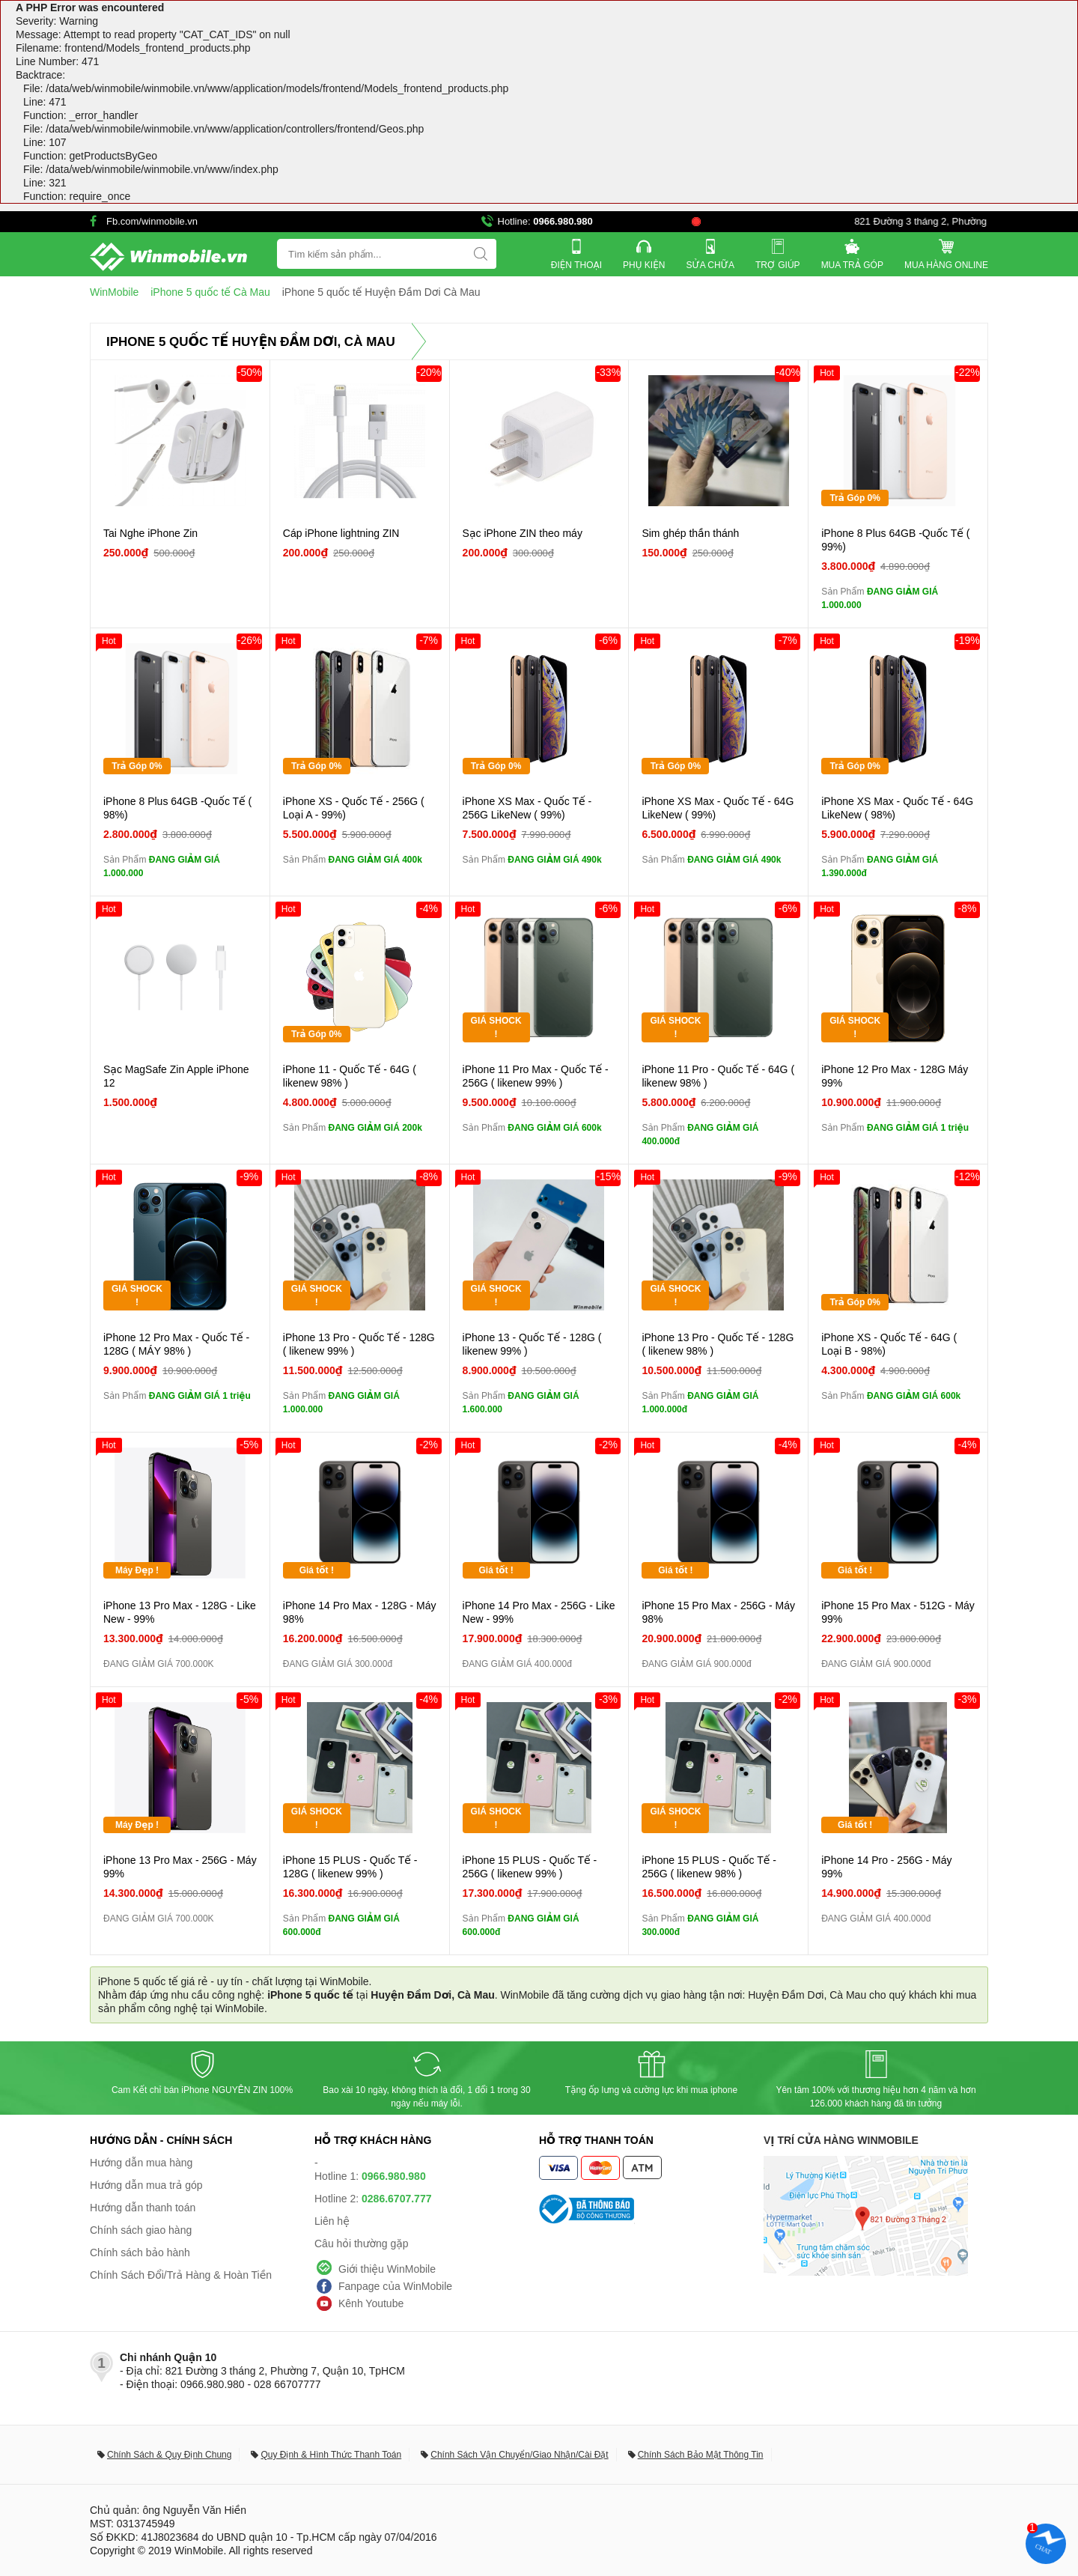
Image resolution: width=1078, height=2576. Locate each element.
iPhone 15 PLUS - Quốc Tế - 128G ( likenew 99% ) (350, 1867)
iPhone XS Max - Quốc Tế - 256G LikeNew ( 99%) (527, 808)
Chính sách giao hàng (141, 2230)
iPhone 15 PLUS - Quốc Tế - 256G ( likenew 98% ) (709, 1867)
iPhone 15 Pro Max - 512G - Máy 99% (898, 1612)
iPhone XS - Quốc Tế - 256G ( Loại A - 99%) (353, 808)
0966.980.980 (563, 221)
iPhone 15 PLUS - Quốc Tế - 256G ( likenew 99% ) (530, 1867)
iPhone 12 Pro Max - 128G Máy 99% (894, 1076)
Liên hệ (332, 2221)
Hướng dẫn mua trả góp (146, 2185)
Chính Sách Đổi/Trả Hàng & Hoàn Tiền (181, 2275)
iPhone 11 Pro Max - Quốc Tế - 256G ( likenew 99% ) (536, 1076)
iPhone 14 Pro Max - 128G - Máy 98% (359, 1612)
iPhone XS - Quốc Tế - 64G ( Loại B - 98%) (889, 1344)
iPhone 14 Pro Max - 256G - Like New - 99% (539, 1612)
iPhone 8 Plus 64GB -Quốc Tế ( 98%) (177, 808)
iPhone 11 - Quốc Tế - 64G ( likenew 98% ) (349, 1076)
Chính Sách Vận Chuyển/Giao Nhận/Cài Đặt (519, 2454)
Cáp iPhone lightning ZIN (341, 533)
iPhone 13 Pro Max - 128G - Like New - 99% (179, 1612)
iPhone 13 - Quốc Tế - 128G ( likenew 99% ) (532, 1344)
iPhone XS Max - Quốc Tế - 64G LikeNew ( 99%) (718, 808)
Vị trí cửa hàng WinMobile (841, 2140)
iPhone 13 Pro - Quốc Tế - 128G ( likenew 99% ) (359, 1344)
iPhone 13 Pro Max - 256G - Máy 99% (180, 1867)
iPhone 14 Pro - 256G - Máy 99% (886, 1867)
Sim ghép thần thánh (690, 533)
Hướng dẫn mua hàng (141, 2163)
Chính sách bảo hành (140, 2252)
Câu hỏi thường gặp (361, 2244)
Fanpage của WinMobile (395, 2286)
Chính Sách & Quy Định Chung (169, 2454)
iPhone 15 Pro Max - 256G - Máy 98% (718, 1612)
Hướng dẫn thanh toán (142, 2208)
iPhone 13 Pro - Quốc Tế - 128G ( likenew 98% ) (718, 1344)
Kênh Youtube (371, 2303)
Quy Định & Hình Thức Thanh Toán (331, 2454)
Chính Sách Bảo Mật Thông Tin (701, 2454)
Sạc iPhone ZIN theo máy (522, 533)
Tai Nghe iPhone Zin (150, 533)
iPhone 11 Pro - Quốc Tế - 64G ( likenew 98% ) (718, 1076)
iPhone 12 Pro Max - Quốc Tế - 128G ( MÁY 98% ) (176, 1344)
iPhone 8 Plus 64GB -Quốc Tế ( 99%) (895, 540)
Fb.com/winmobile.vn (152, 221)
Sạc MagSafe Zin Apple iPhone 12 (176, 1076)
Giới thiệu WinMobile (387, 2269)
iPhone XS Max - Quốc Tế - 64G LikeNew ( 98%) (897, 808)
